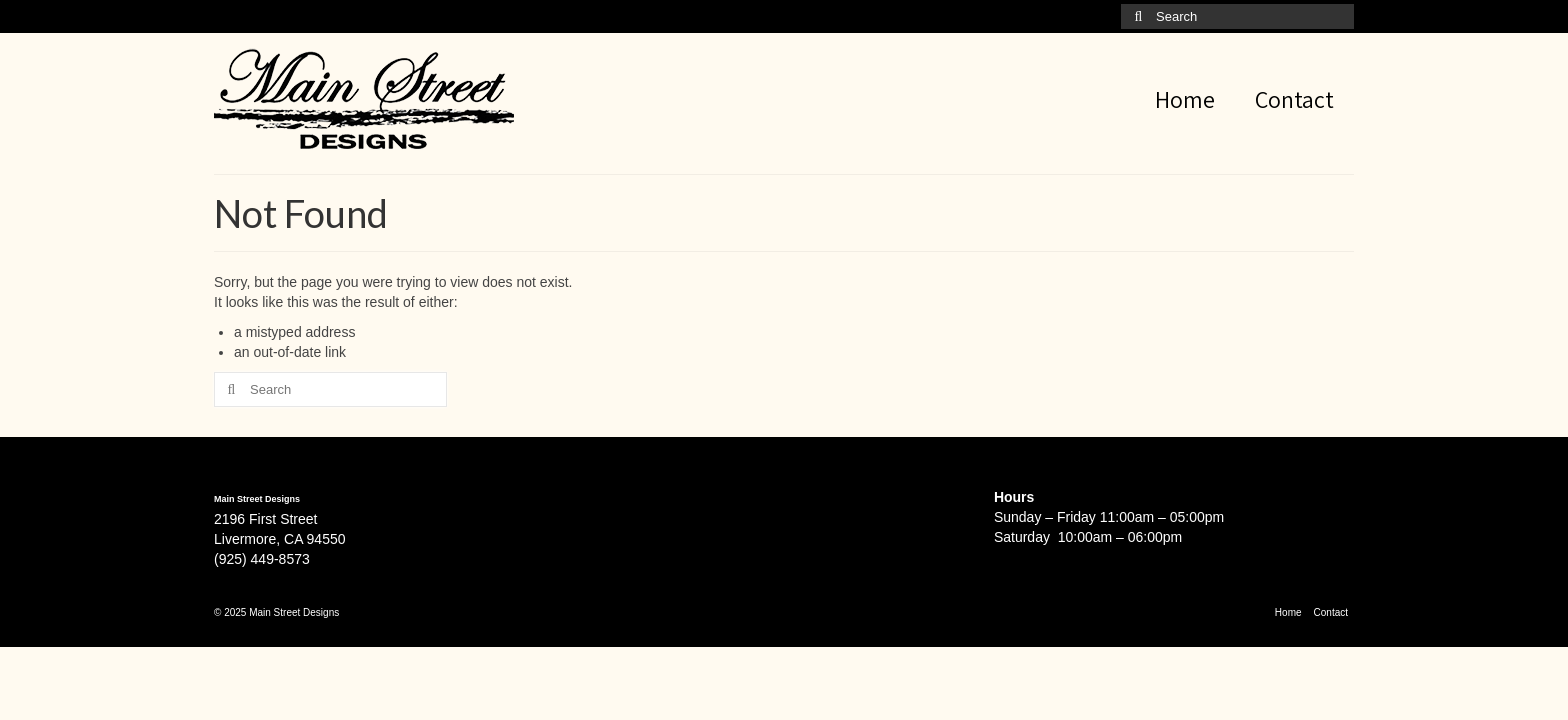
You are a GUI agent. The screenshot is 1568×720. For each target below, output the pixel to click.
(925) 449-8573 (262, 559)
